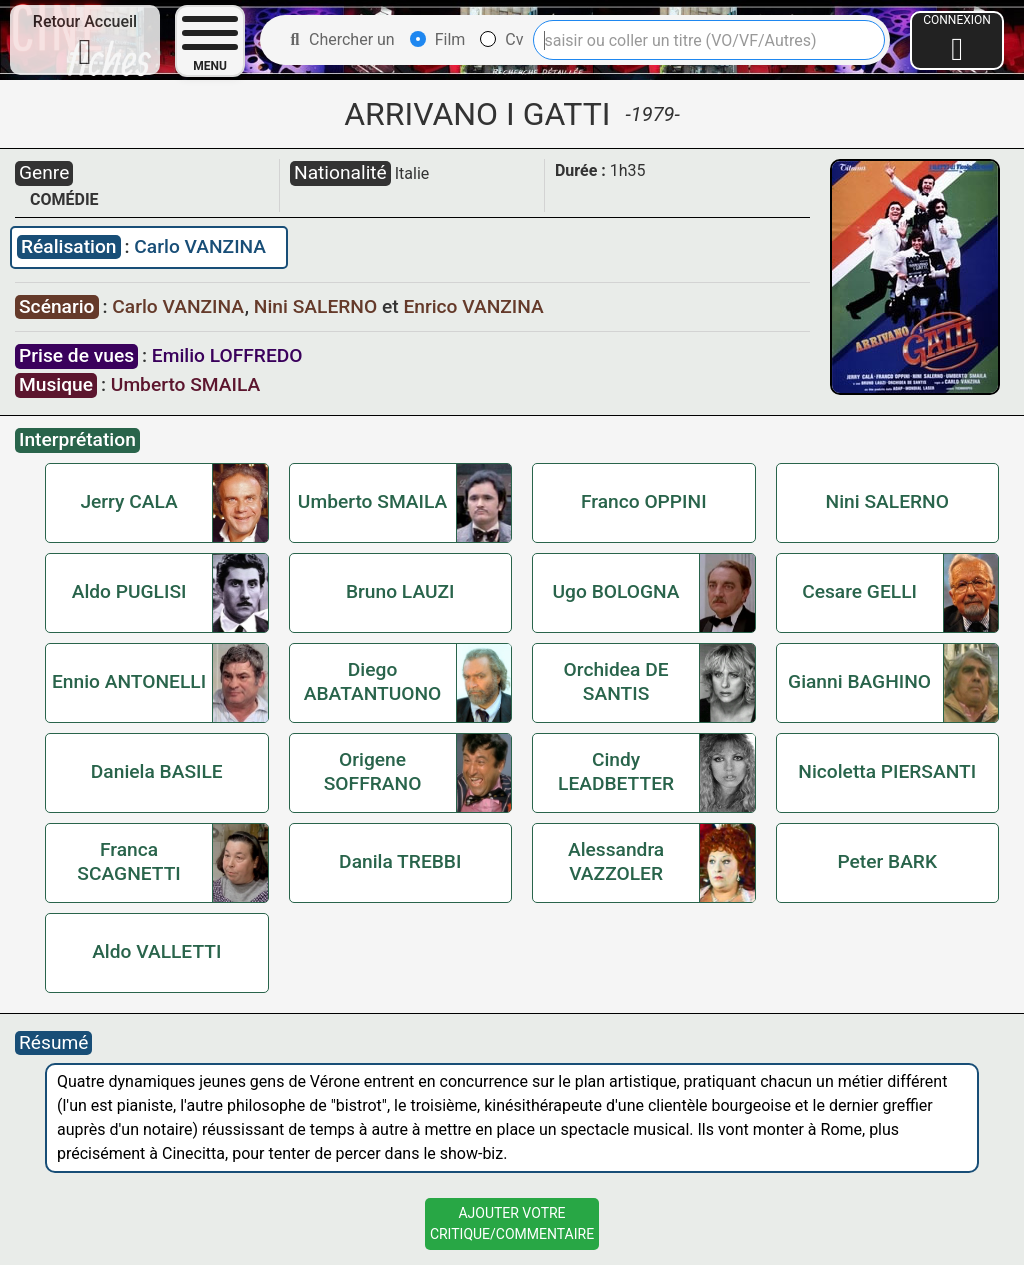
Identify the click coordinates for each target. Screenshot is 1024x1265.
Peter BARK (887, 861)
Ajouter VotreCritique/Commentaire (512, 1223)
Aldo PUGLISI (129, 591)
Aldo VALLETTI (156, 951)
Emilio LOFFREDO (227, 355)
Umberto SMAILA (185, 384)
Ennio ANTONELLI (129, 681)
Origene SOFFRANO (373, 771)
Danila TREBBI (400, 861)
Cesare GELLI (859, 591)
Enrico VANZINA (473, 306)
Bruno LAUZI (400, 591)
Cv (501, 39)
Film (438, 39)
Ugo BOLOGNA (616, 591)
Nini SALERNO (318, 306)
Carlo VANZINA (200, 246)
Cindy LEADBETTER (616, 771)
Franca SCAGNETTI (128, 861)
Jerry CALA (128, 501)
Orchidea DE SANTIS (616, 681)
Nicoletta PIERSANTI (887, 771)
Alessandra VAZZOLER (616, 861)
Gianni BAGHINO (859, 681)
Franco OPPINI (644, 501)
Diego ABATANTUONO (373, 681)
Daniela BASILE (157, 771)
